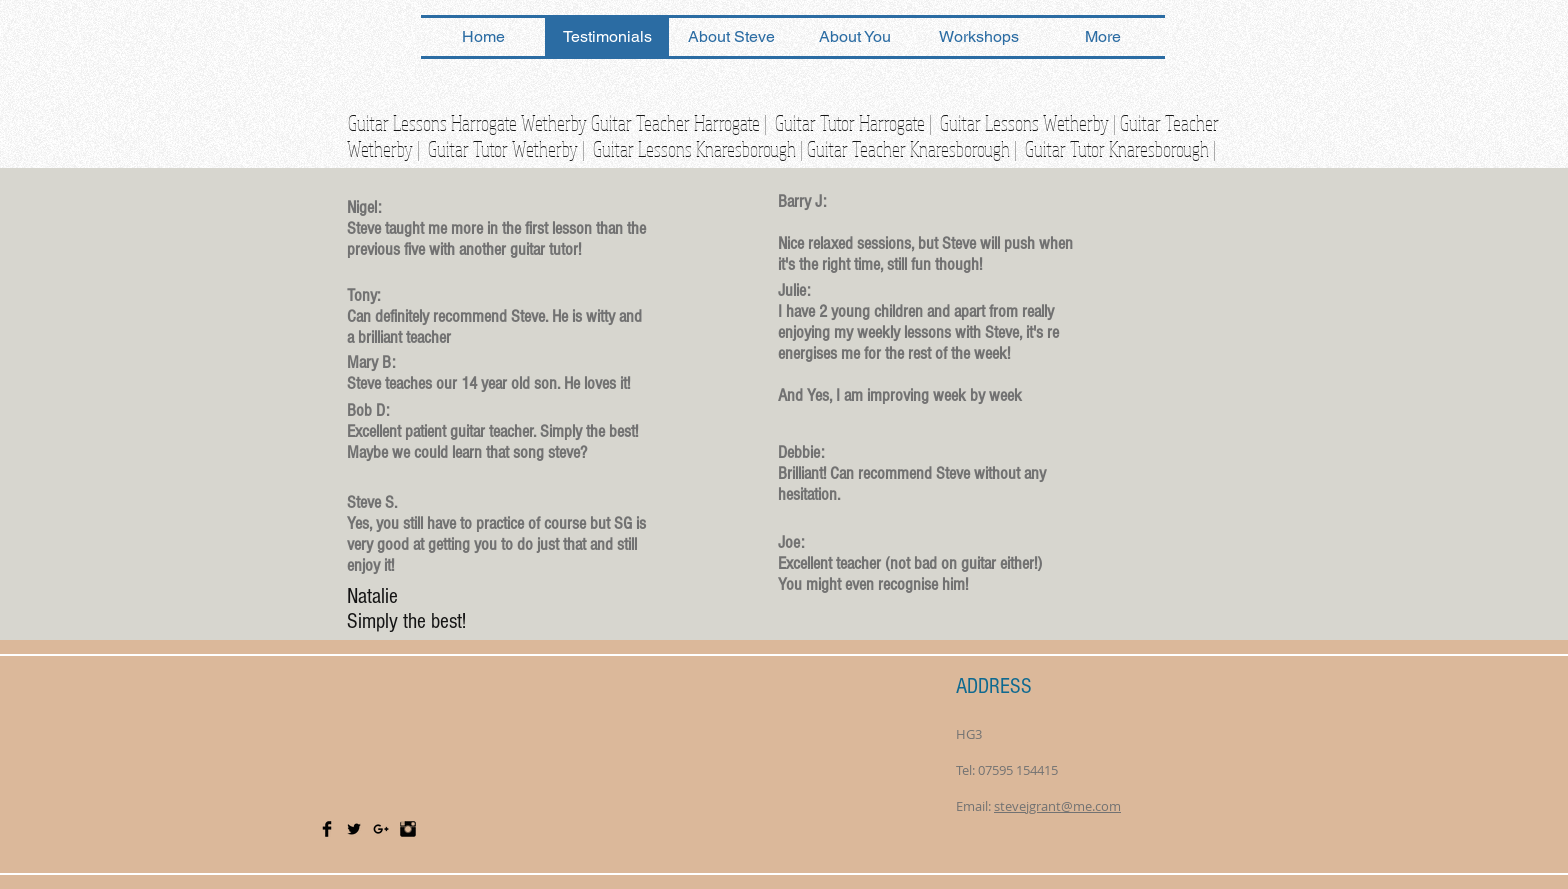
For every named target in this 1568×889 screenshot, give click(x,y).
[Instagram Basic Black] (408, 829)
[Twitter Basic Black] (354, 829)
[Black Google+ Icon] (381, 829)
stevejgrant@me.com (1057, 806)
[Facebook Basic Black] (327, 829)
